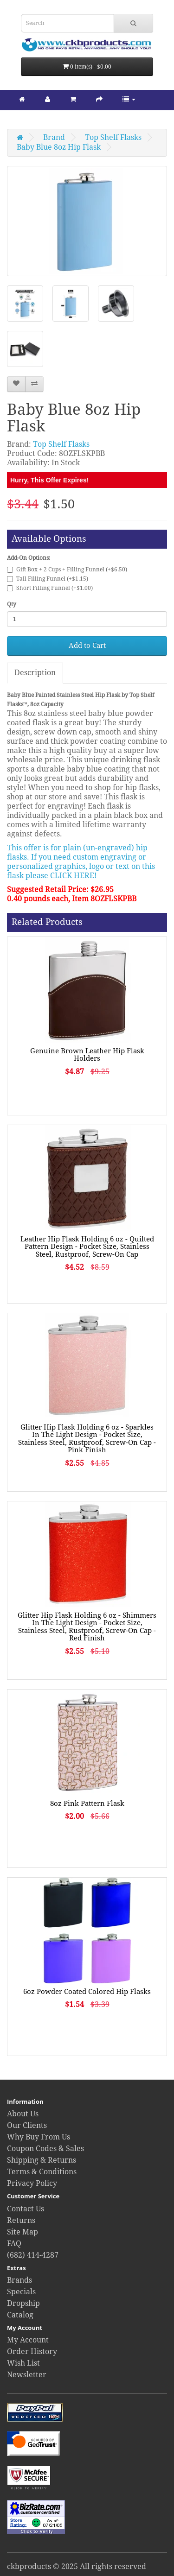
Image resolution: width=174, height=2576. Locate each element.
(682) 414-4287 (32, 2255)
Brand (54, 137)
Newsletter (26, 2374)
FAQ (14, 2243)
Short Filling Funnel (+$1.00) (50, 588)
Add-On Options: (28, 558)
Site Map (22, 2232)
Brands (19, 2280)
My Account (28, 2339)
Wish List (23, 2363)
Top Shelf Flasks (113, 137)
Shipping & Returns (41, 2160)
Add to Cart (87, 645)
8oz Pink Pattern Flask (87, 1803)
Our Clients (27, 2125)
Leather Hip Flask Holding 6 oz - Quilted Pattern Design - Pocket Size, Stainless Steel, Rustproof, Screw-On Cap (87, 1247)
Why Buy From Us (38, 2137)
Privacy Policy (32, 2183)
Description (35, 672)
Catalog (20, 2314)
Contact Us (25, 2208)
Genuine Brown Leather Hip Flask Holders (87, 1055)
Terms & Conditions (42, 2171)
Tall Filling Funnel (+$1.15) (47, 579)
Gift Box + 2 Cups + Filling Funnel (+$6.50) (67, 569)
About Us (23, 2113)
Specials (21, 2291)
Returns (21, 2220)
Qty (11, 604)
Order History (32, 2351)
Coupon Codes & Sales (45, 2148)
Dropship (23, 2303)
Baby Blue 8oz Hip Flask (59, 147)
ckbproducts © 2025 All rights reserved (76, 2566)
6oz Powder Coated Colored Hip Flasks (87, 1991)
